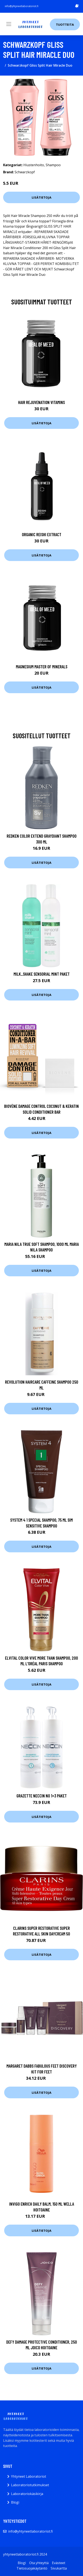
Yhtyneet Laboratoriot (28, 2476)
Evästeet (58, 2563)
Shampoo (53, 165)
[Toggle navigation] (8, 24)
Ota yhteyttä (39, 2563)
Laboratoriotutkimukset (30, 2485)
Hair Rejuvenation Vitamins (41, 402)
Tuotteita (65, 24)
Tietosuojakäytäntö (31, 2568)
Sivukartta (59, 2568)
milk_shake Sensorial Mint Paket (42, 973)
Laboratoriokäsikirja (27, 2493)
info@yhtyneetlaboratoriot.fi (21, 6)
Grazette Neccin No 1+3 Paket (41, 1795)
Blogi (15, 2502)
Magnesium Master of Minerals (41, 666)
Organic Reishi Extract (41, 534)
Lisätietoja (41, 197)
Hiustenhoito (33, 165)
